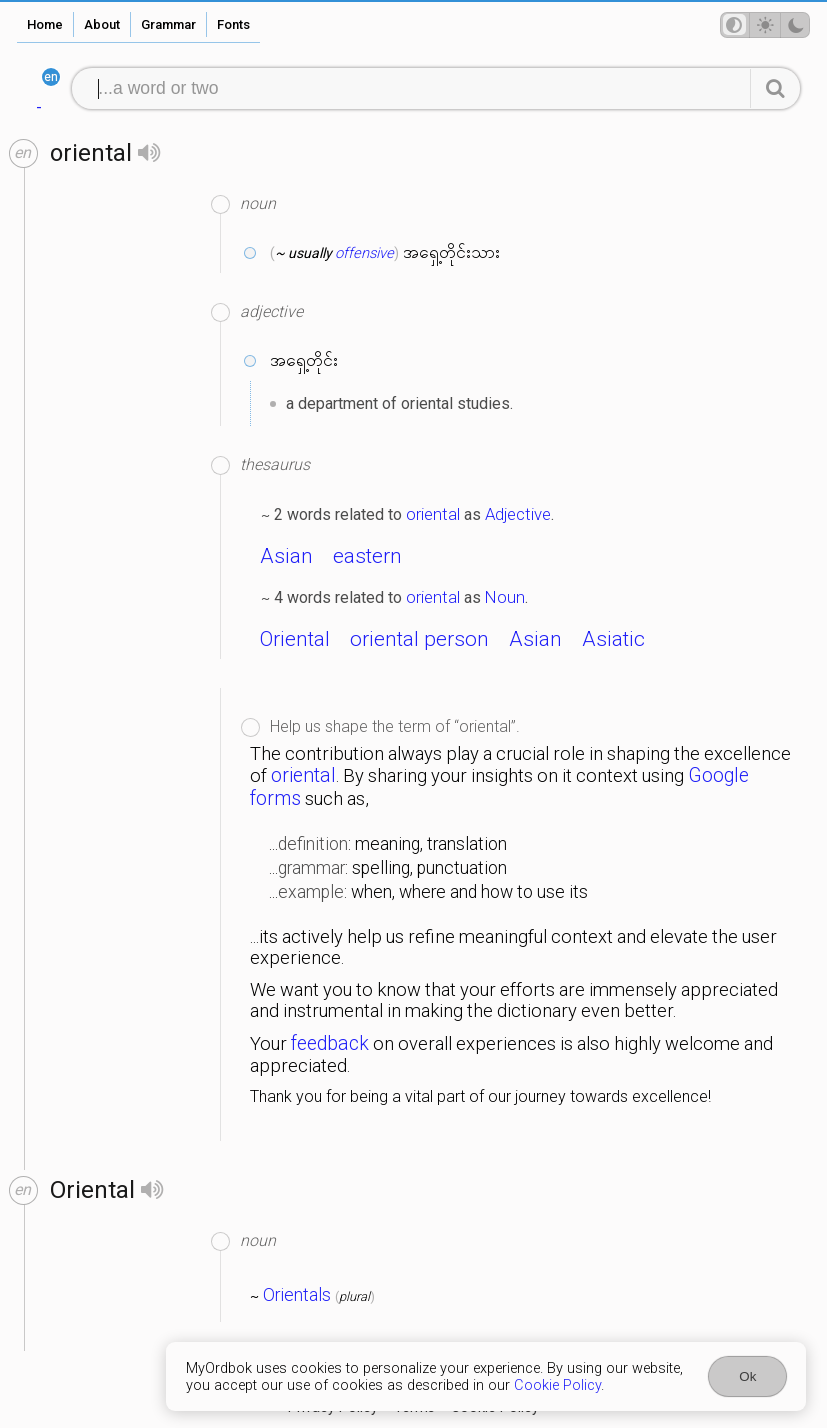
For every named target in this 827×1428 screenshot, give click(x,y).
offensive (364, 253)
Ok (747, 1376)
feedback (330, 1043)
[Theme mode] (765, 25)
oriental (433, 514)
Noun (505, 597)
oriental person (419, 639)
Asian (286, 556)
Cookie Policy (557, 1385)
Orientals (297, 1295)
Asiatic (613, 639)
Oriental (295, 639)
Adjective (518, 514)
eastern (367, 556)
